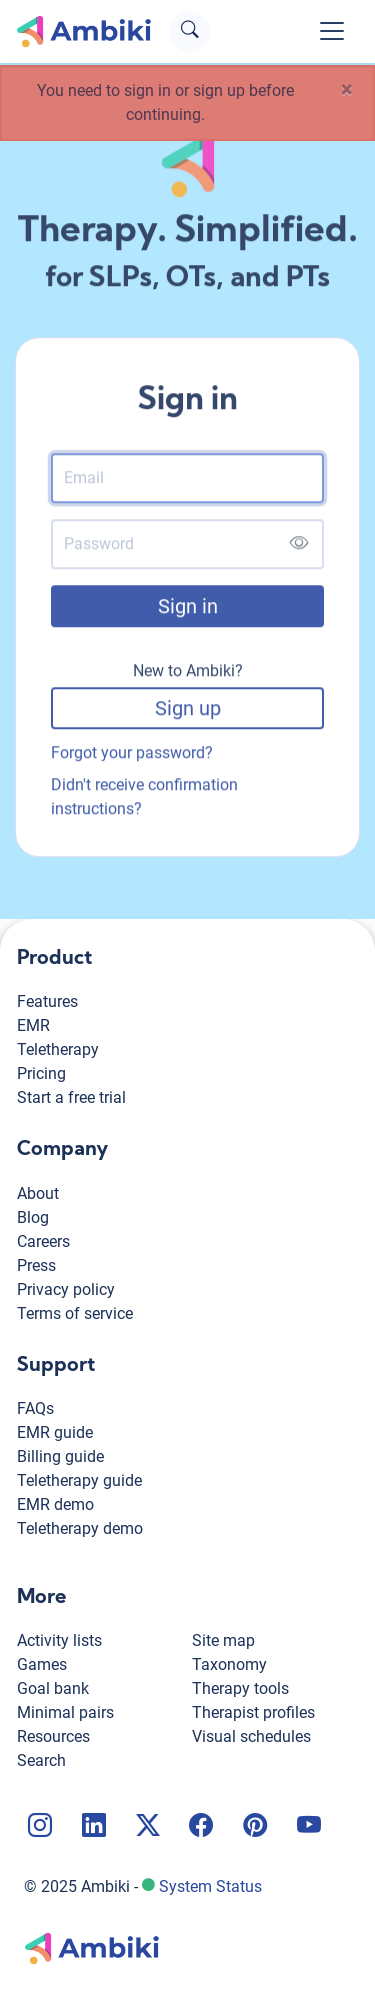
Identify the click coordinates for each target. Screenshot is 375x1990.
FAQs (35, 1408)
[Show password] (298, 545)
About (38, 1193)
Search (41, 1760)
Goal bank (53, 1688)
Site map (223, 1640)
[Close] (347, 90)
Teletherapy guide (79, 1480)
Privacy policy (66, 1289)
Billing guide (60, 1456)
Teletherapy (58, 1049)
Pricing (41, 1073)
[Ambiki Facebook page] (199, 1828)
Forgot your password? (132, 753)
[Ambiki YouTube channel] (307, 1828)
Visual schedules (251, 1736)
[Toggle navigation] (332, 31)
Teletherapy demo (80, 1528)
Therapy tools (240, 1688)
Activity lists (59, 1640)
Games (42, 1664)
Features (47, 1001)
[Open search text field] (189, 31)
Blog (33, 1217)
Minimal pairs (65, 1712)
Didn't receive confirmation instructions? (144, 797)
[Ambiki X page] (146, 1828)
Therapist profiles (253, 1712)
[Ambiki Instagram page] (38, 1828)
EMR (33, 1025)
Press (36, 1265)
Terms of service (75, 1313)
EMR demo (55, 1504)
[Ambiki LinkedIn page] (92, 1828)
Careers (43, 1241)
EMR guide (55, 1432)
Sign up (188, 709)
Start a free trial (71, 1097)
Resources (53, 1736)
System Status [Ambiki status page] (210, 1886)
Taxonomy (229, 1664)
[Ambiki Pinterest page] (253, 1828)
